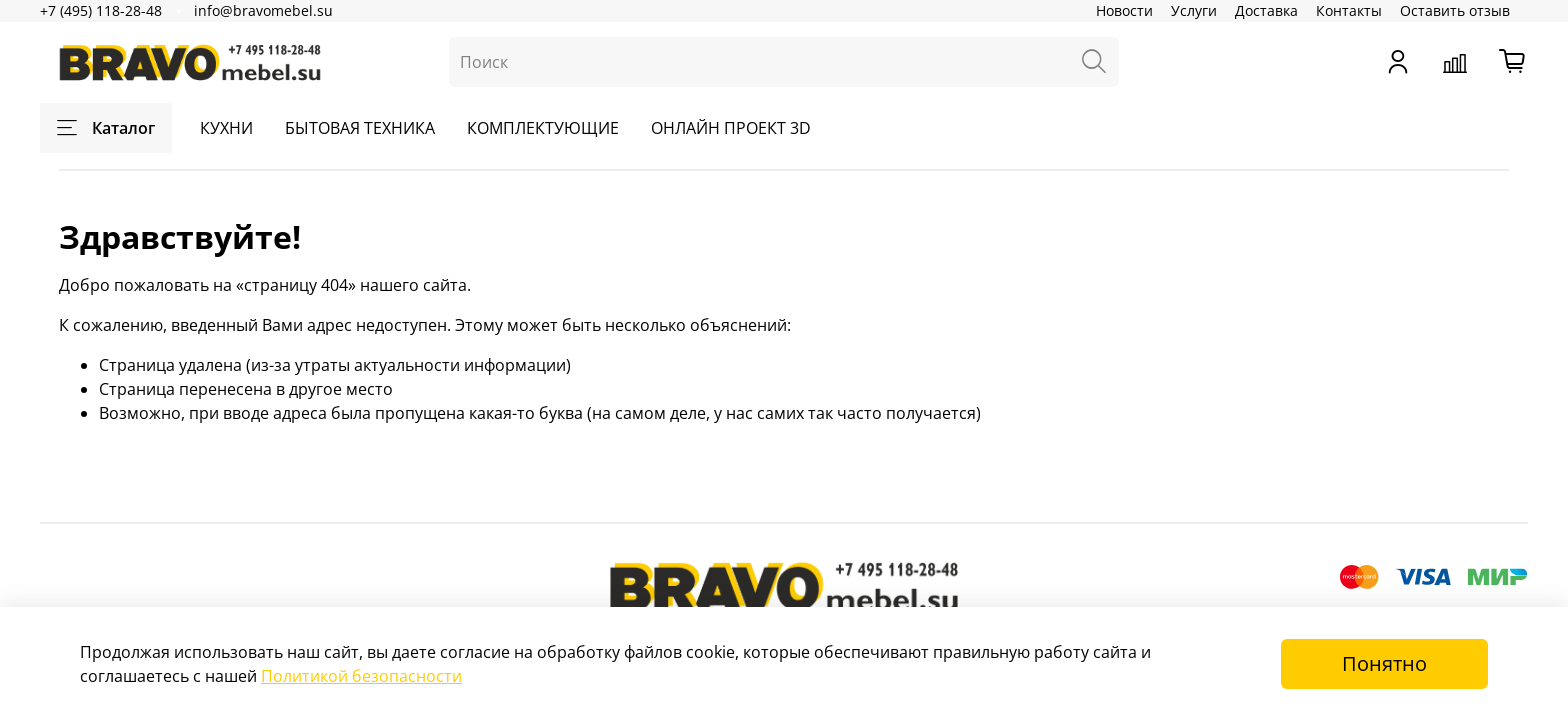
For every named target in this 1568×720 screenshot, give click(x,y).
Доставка (1266, 10)
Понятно (1384, 663)
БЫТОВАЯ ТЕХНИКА (360, 128)
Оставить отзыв (1455, 10)
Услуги (1194, 10)
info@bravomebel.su (263, 10)
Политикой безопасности (361, 676)
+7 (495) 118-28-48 (101, 10)
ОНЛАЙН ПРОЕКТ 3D (731, 128)
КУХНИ (226, 128)
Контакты (1349, 10)
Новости (1124, 10)
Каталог (106, 128)
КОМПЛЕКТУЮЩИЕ (543, 128)
